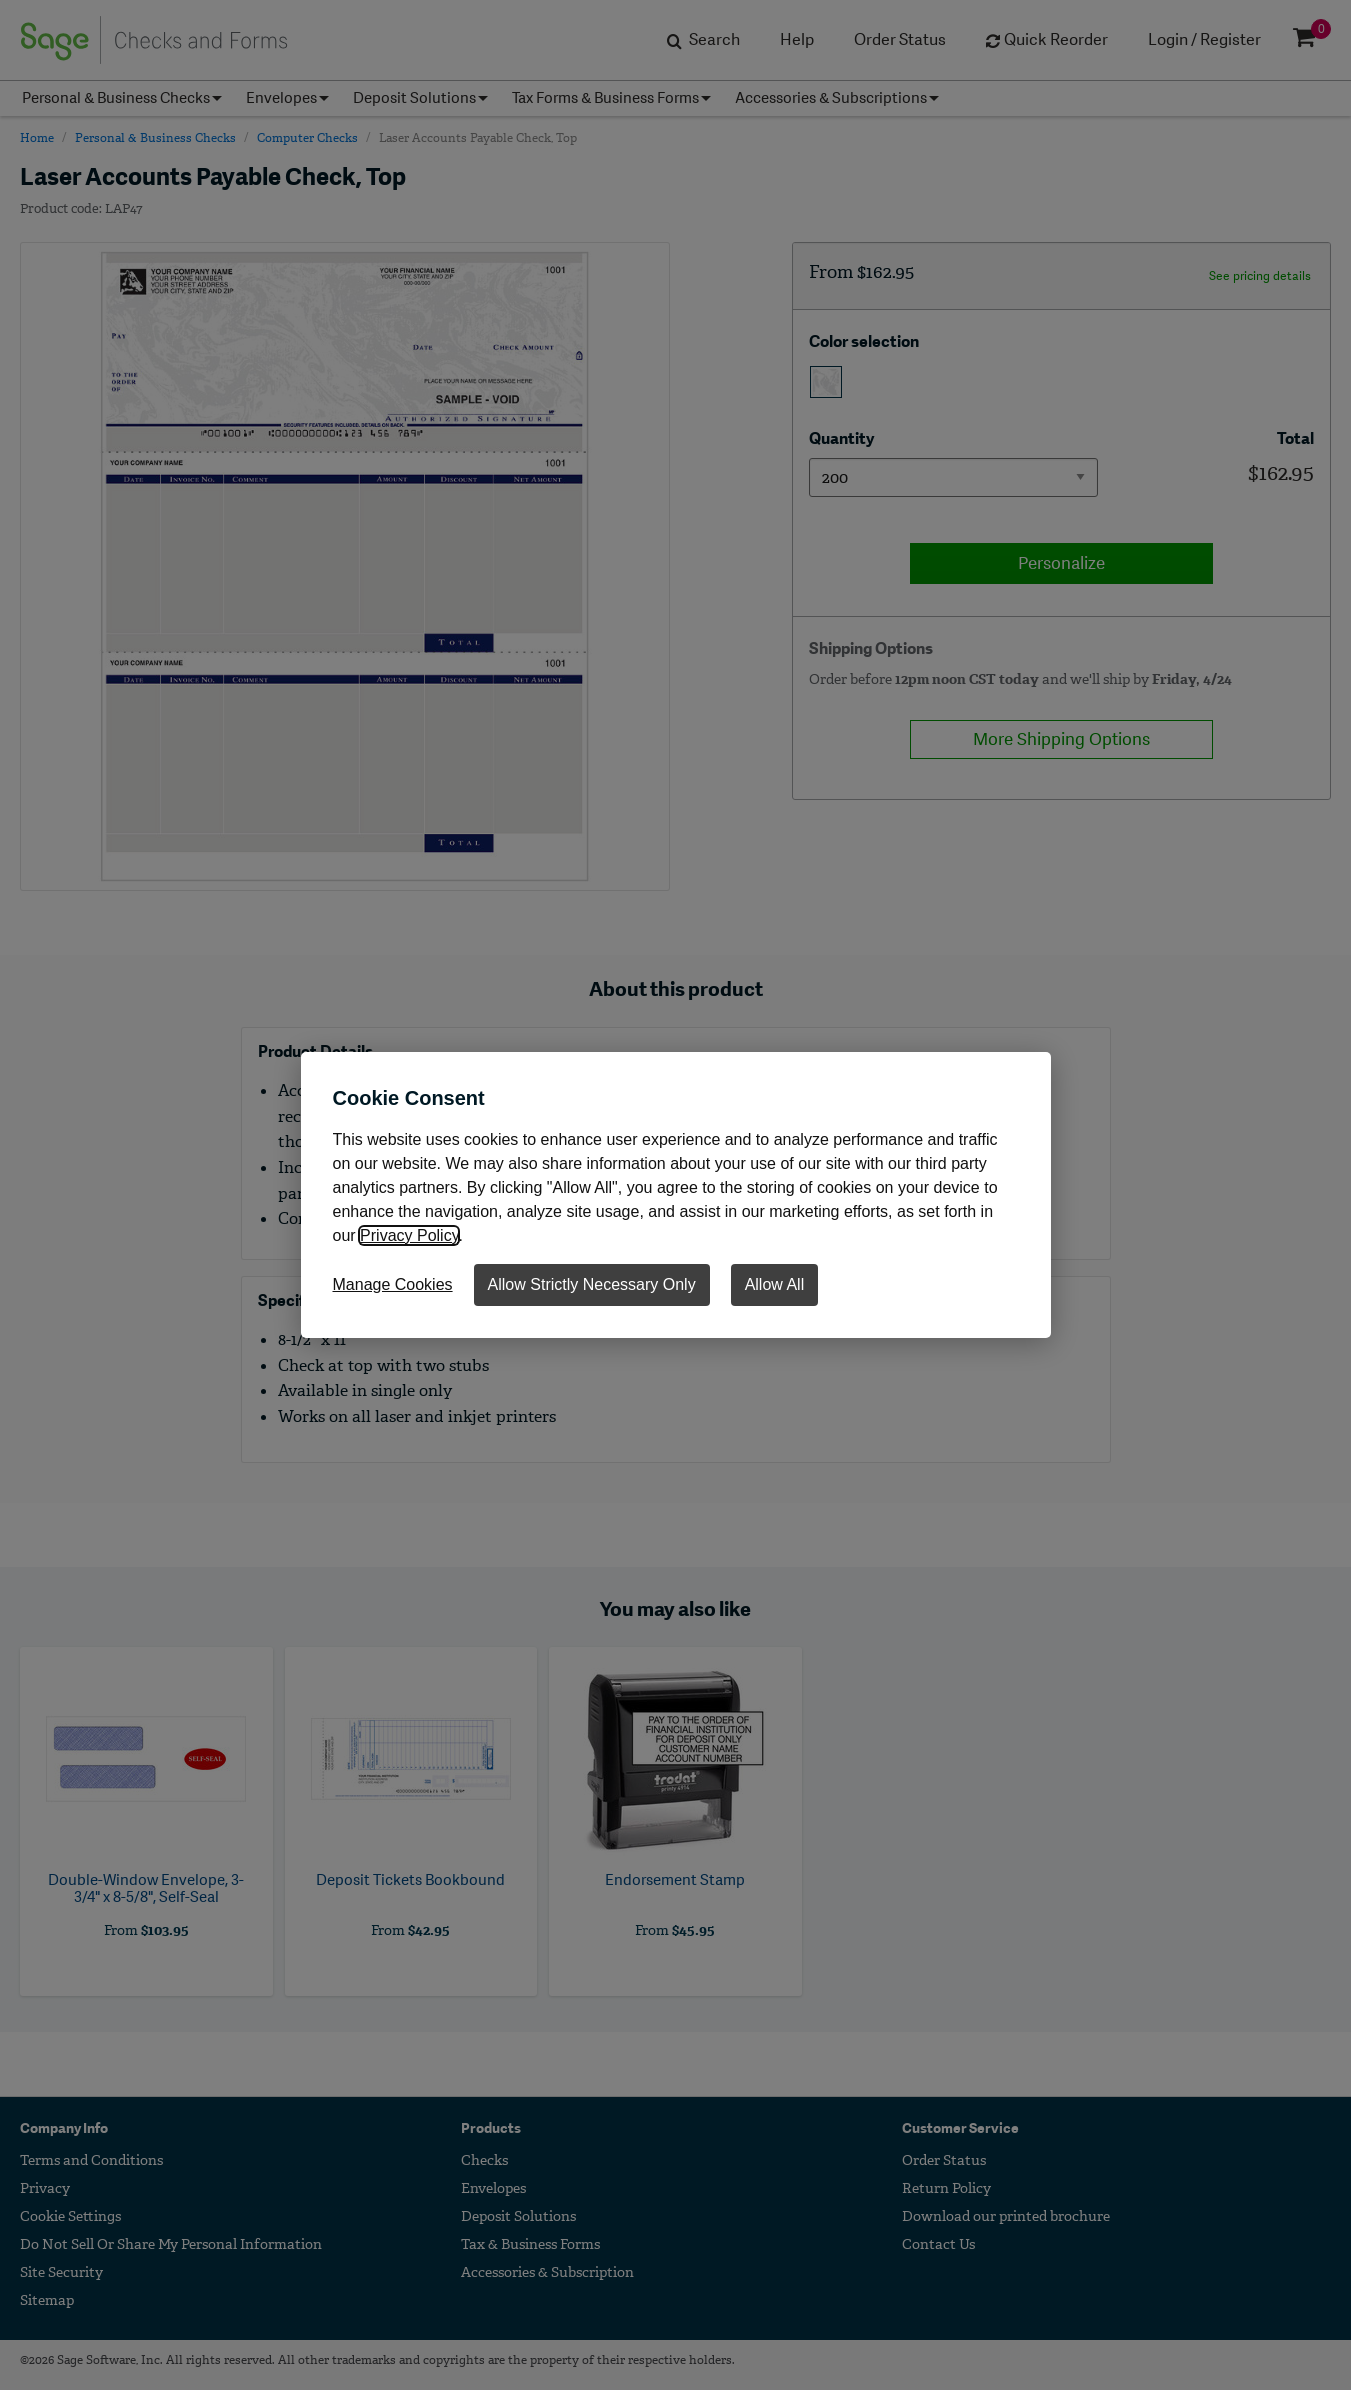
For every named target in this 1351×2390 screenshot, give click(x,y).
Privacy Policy (409, 1235)
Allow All (775, 1284)
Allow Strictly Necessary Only (592, 1284)
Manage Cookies (393, 1284)
